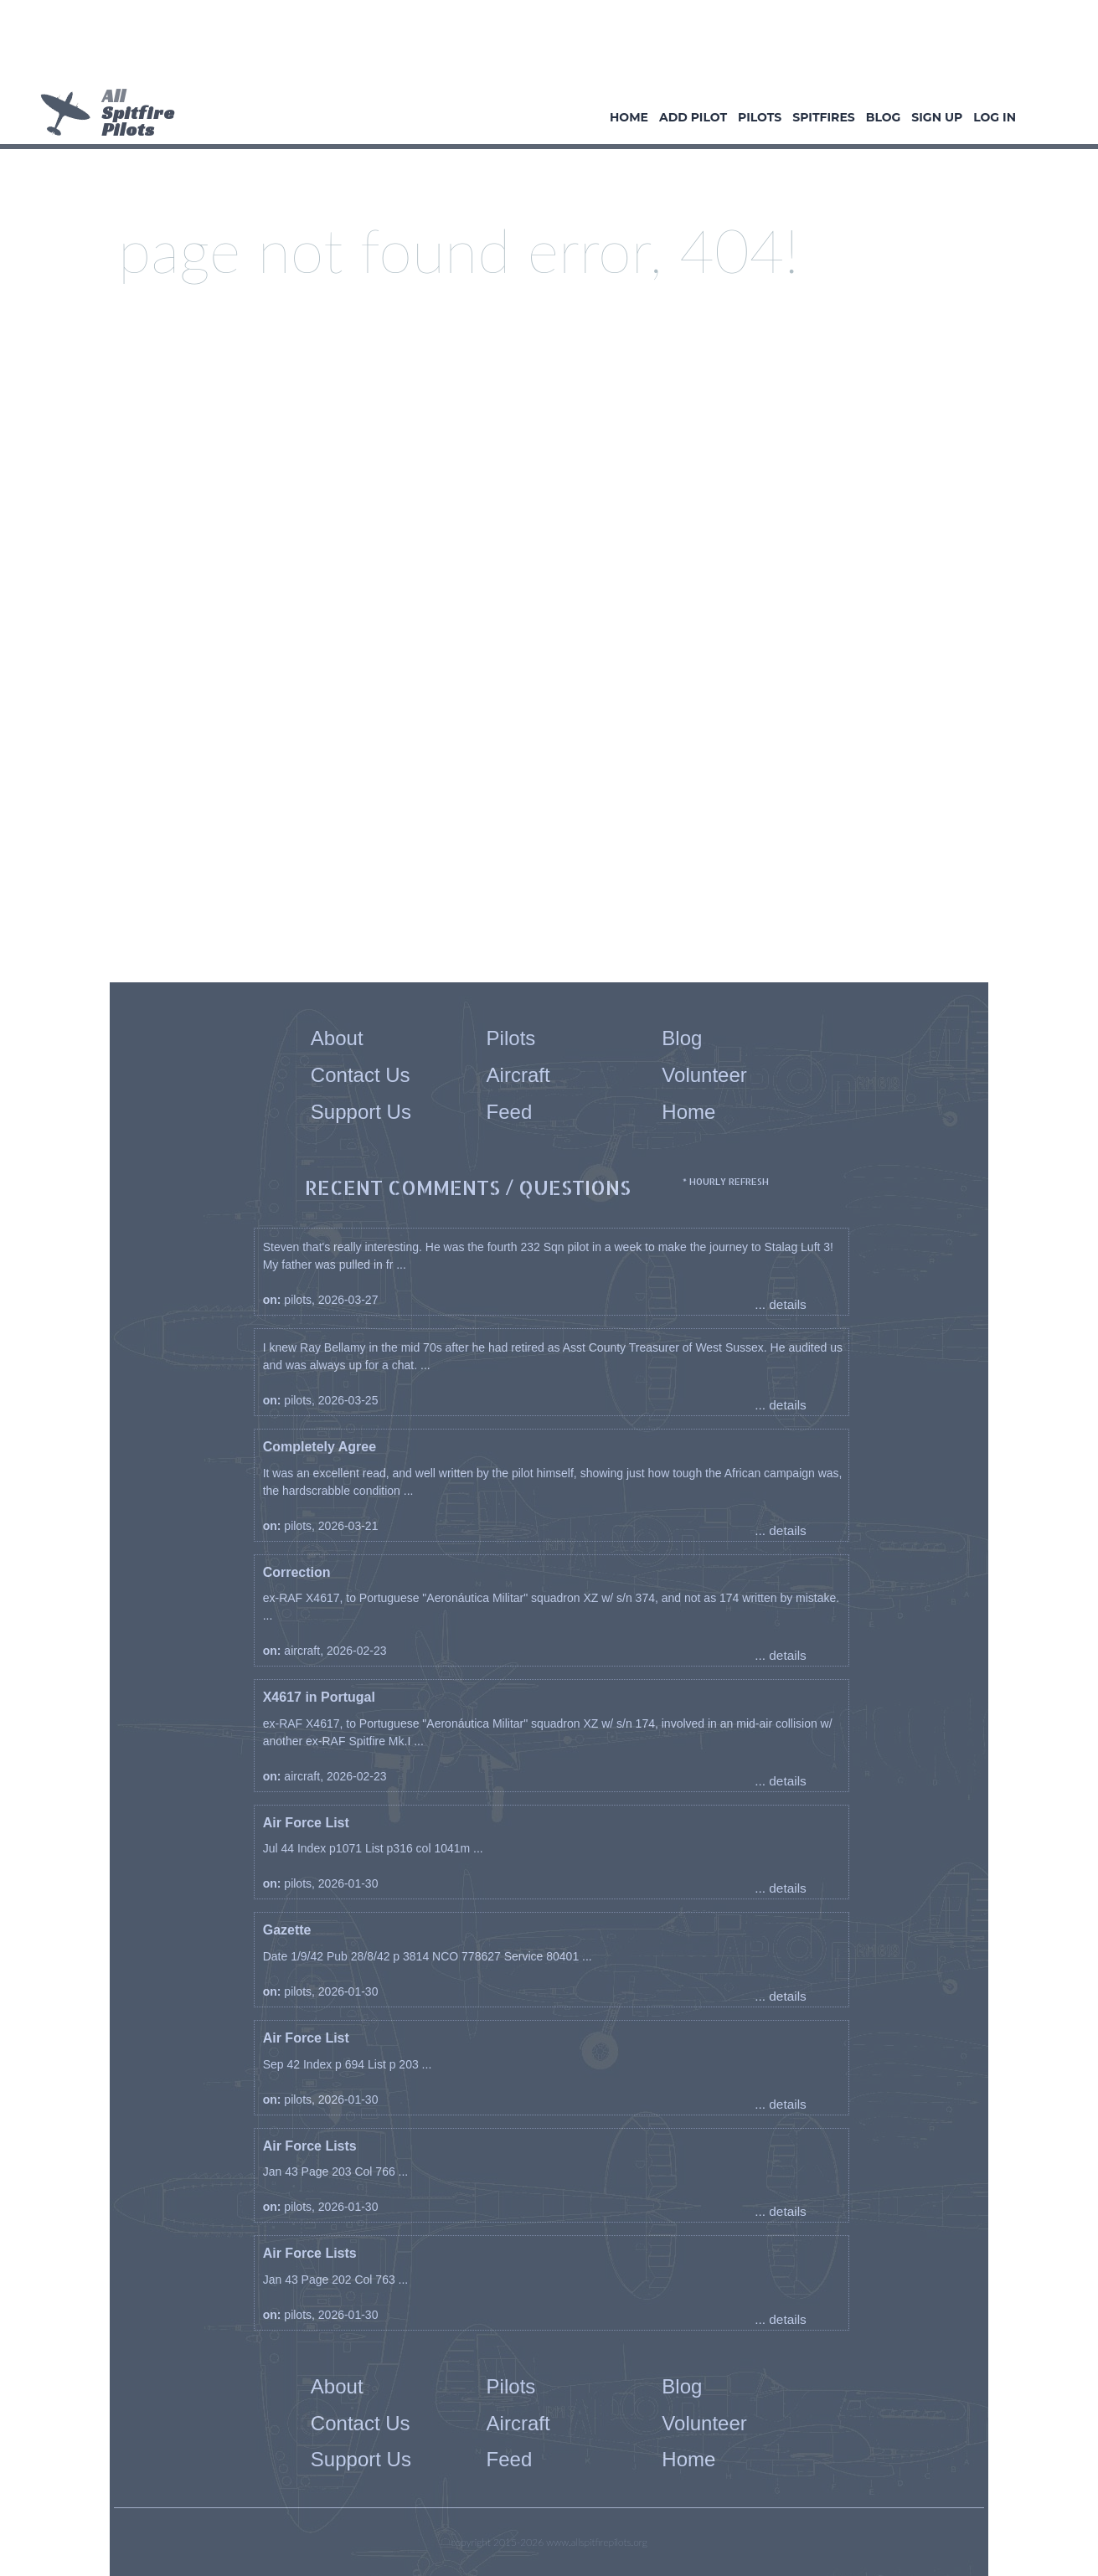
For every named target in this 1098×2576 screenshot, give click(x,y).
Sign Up (936, 117)
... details (781, 1304)
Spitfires (823, 117)
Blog (883, 117)
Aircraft (518, 1075)
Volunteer (704, 1075)
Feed (510, 1111)
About (337, 1038)
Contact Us (360, 1075)
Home (629, 117)
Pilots (759, 117)
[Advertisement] (543, 46)
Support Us (361, 1111)
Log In (994, 117)
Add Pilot (693, 117)
